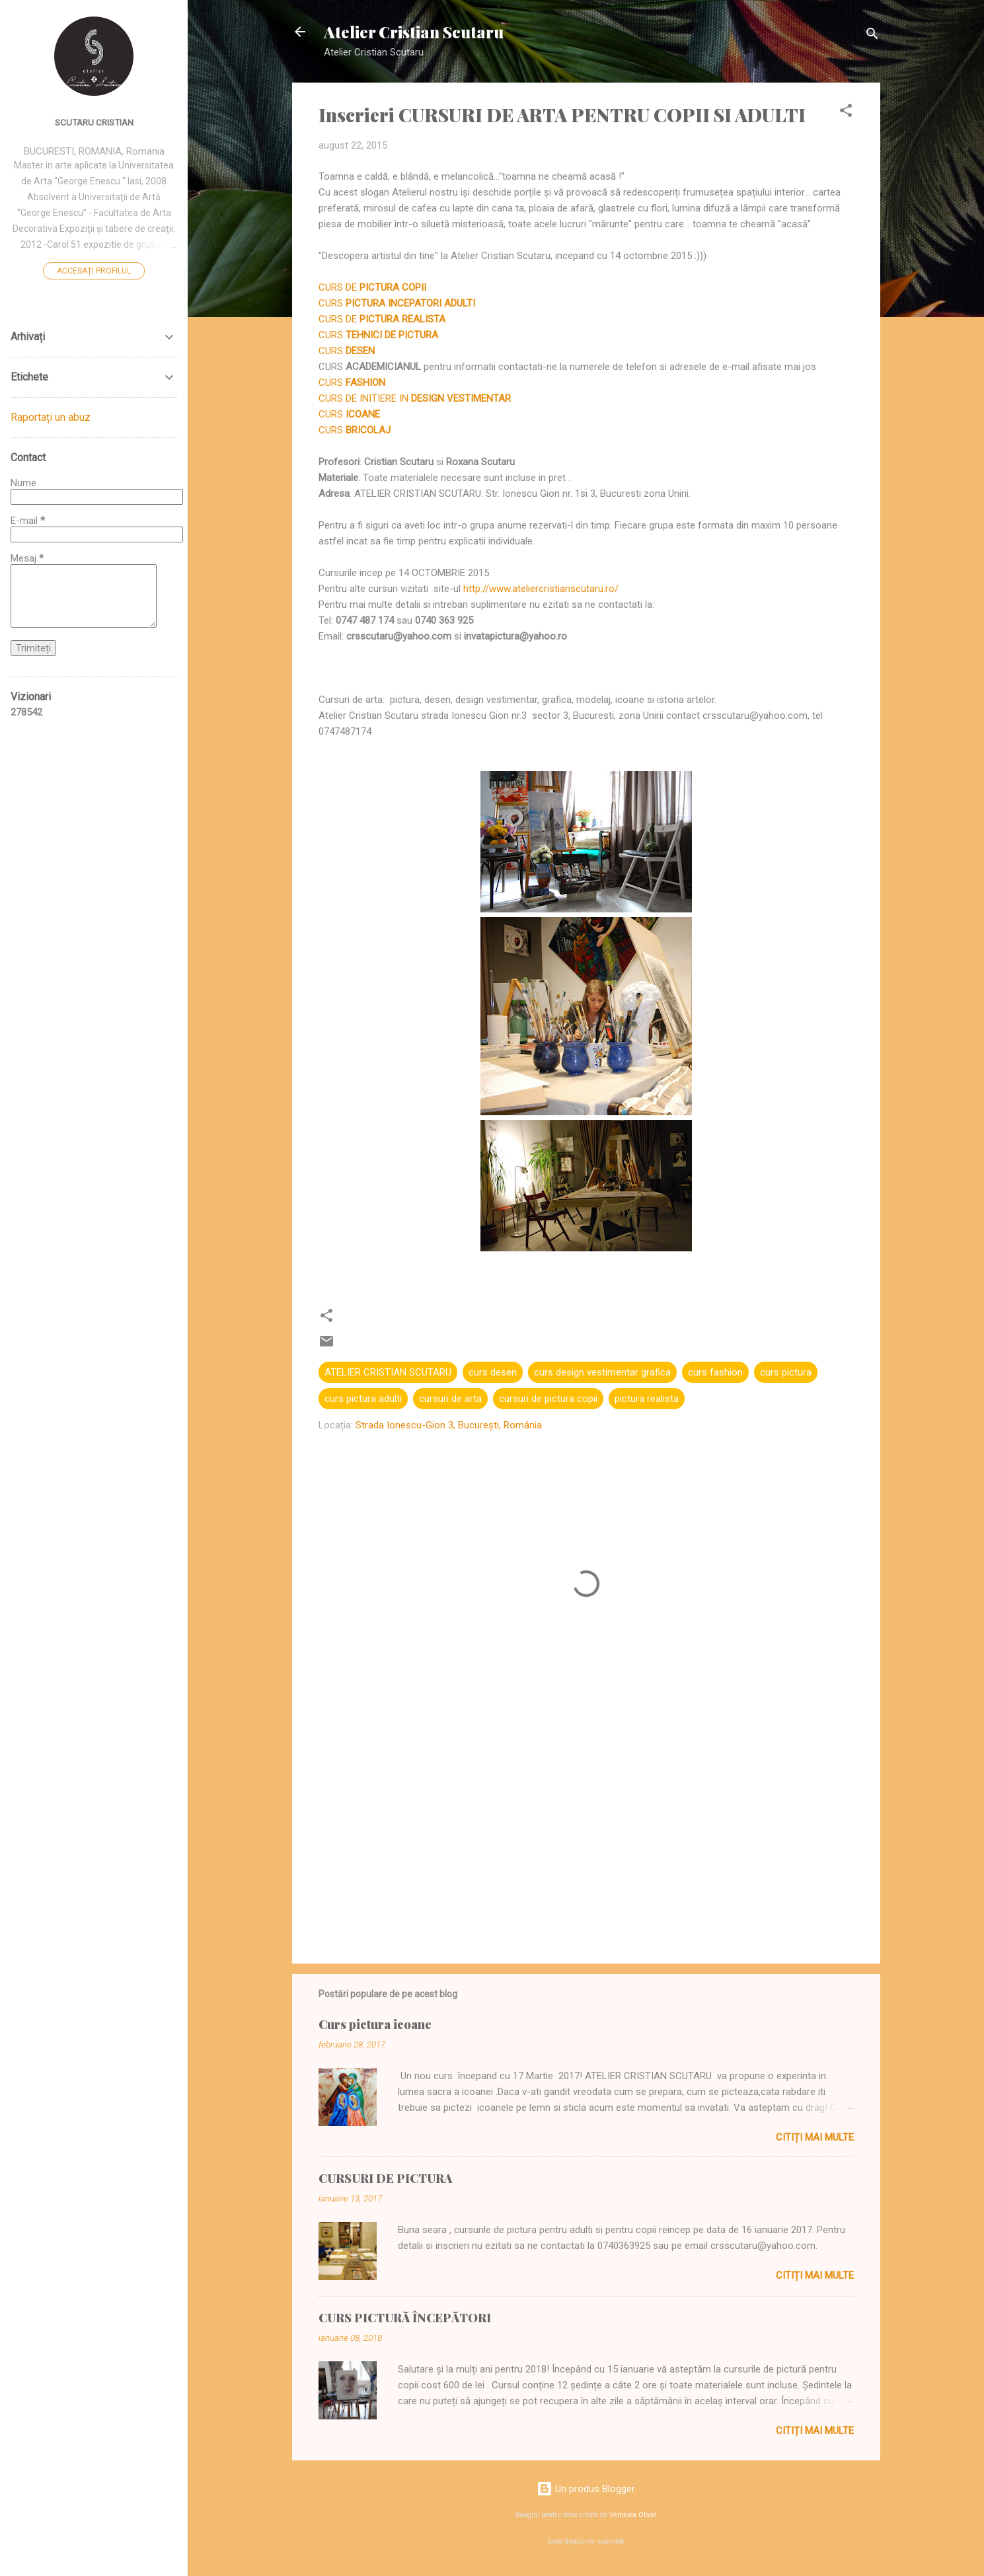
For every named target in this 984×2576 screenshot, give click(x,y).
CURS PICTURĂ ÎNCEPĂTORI (405, 2318)
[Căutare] (872, 36)
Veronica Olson (633, 2515)
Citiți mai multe (815, 2137)
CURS (397, 303)
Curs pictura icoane (375, 2024)
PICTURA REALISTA (402, 319)
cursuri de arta (450, 1399)
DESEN (360, 351)
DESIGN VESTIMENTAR (461, 398)
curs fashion (715, 1372)
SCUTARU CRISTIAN (94, 122)
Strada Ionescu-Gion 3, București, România (449, 1425)
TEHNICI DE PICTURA (392, 335)
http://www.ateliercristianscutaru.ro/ (541, 589)
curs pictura (786, 1372)
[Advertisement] (586, 1840)
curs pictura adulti (363, 1399)
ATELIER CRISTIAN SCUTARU (387, 1372)
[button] (846, 112)
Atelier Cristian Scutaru (414, 31)
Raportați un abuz (51, 417)
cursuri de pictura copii (548, 1399)
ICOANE (363, 414)
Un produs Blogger (586, 2489)
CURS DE (374, 287)
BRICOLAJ (368, 430)
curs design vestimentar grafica (602, 1372)
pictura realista (647, 1399)
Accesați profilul (94, 271)
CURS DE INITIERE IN (365, 398)
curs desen (493, 1372)
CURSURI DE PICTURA (385, 2178)
